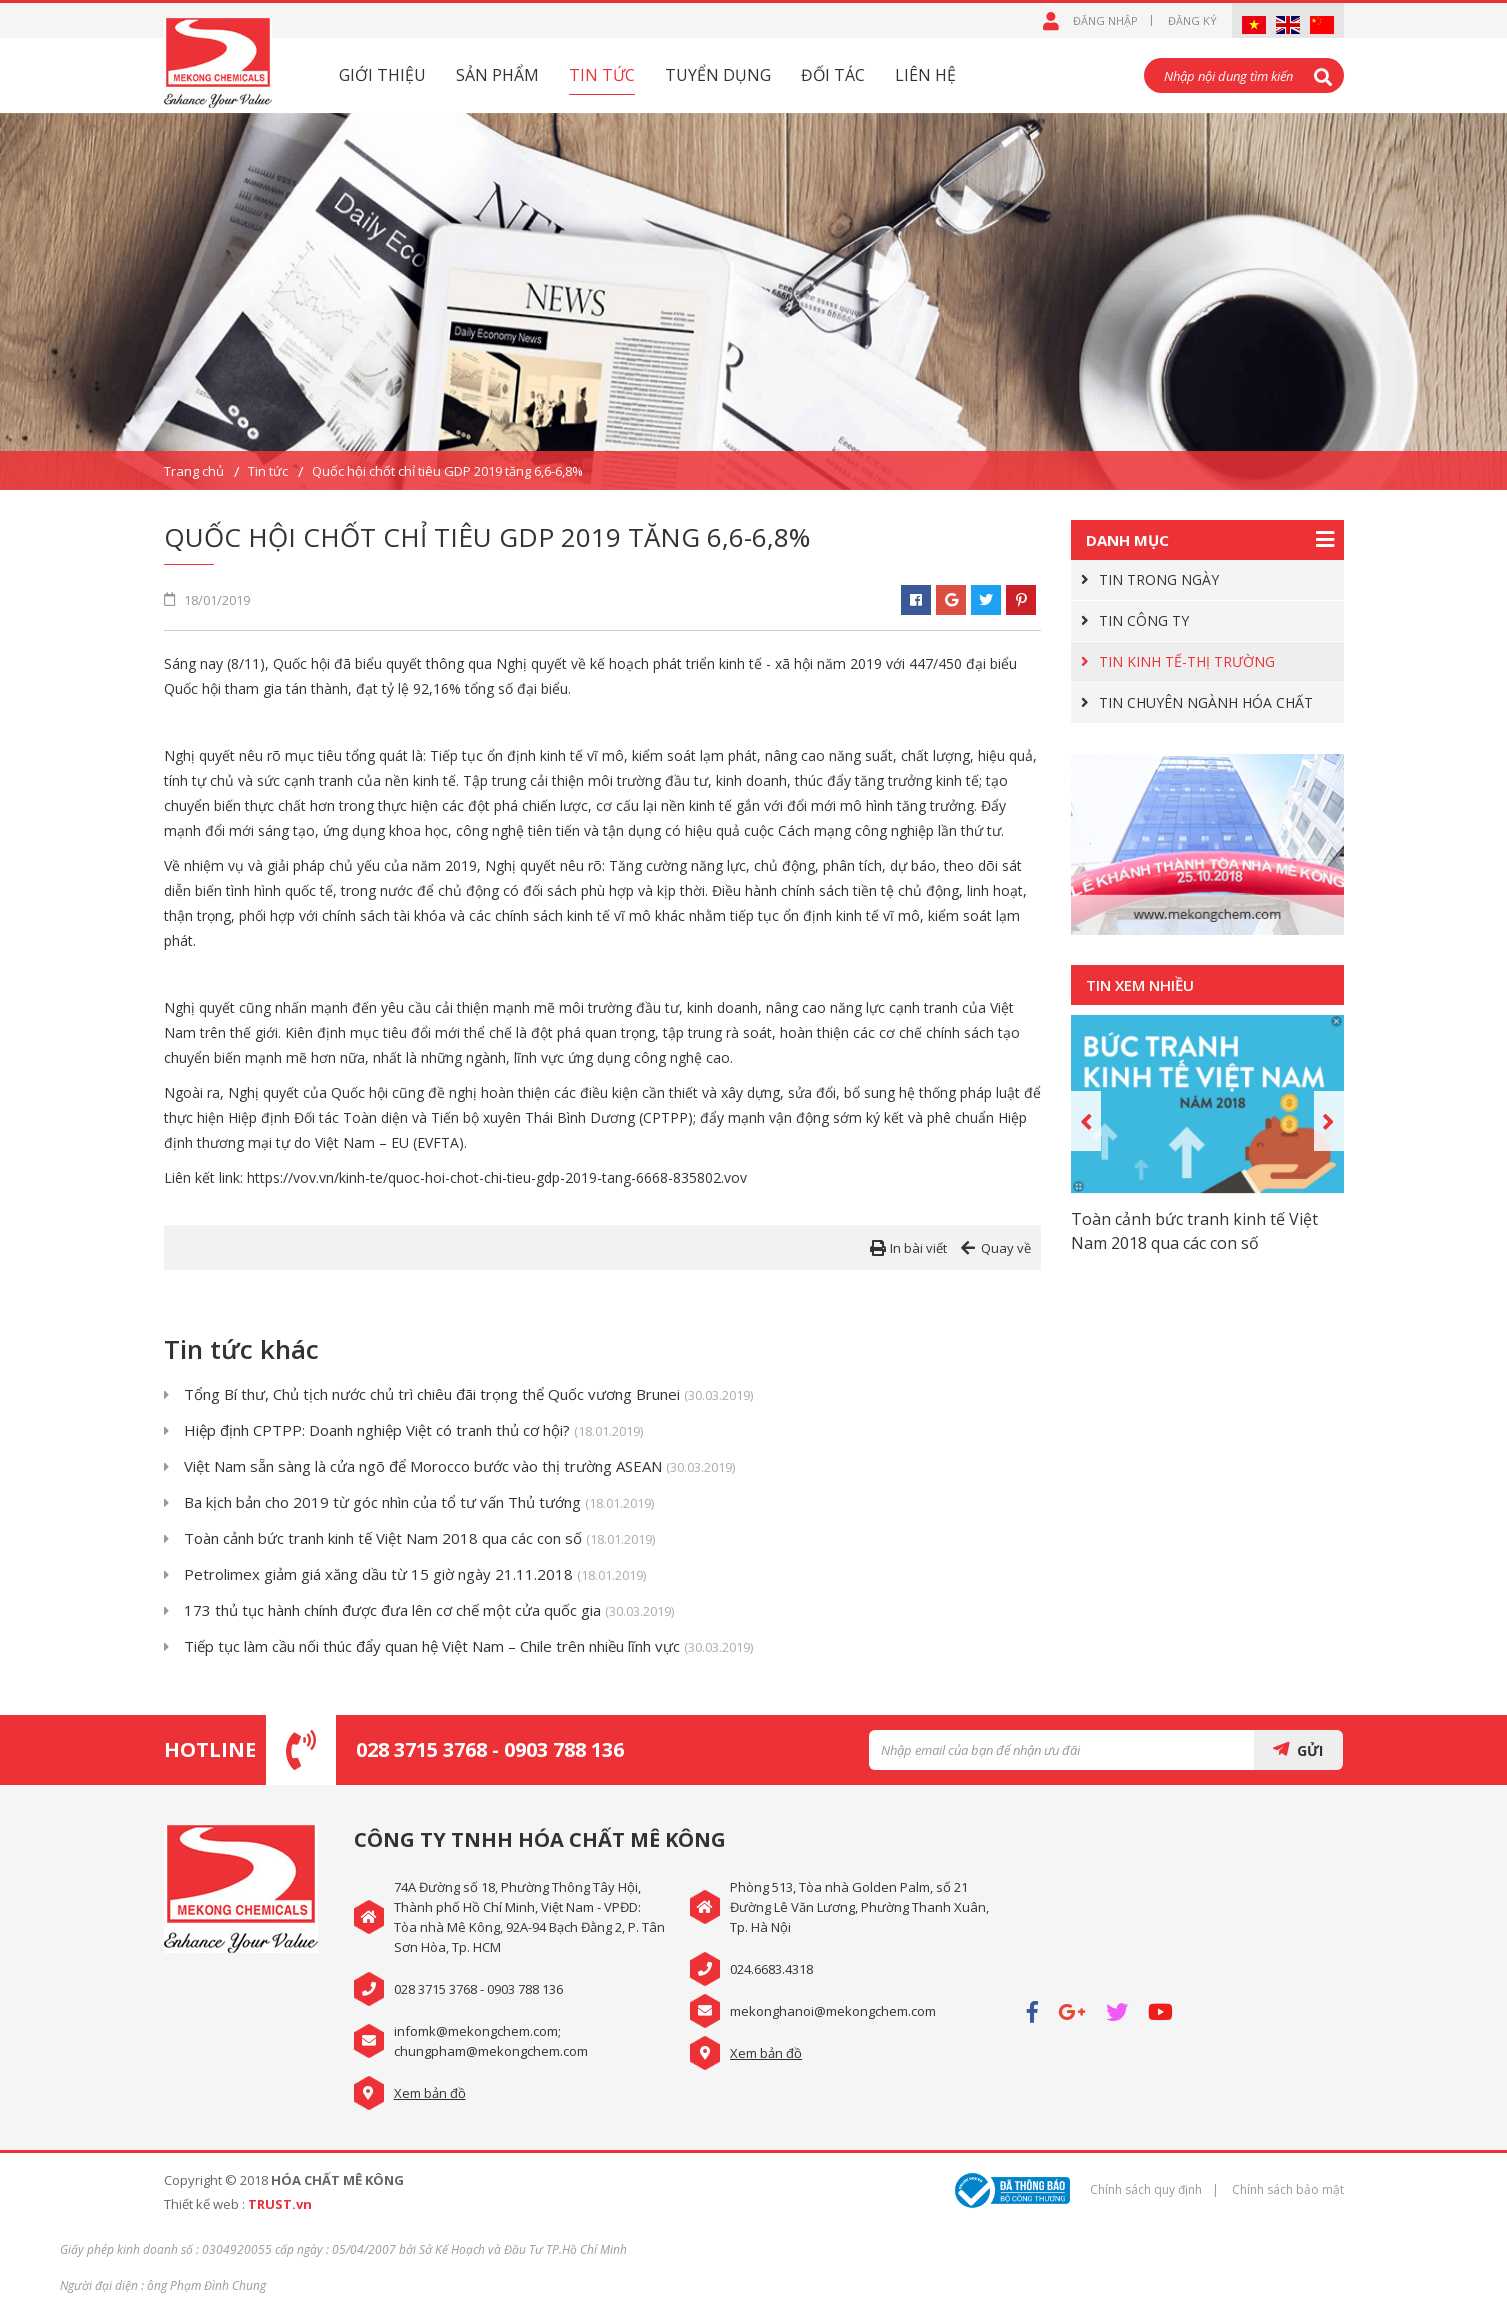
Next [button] (1329, 1121)
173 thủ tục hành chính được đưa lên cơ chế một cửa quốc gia (429, 1611)
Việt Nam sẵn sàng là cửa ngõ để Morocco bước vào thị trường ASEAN (459, 1467)
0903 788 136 (564, 1749)
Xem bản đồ (430, 2093)
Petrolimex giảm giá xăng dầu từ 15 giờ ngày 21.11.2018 (415, 1575)
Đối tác (833, 75)
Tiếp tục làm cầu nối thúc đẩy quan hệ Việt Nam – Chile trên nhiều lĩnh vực (468, 1647)
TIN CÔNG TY (1144, 620)
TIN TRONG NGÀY (1159, 579)
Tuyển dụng (718, 75)
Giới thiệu (382, 75)
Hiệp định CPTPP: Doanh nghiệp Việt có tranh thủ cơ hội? (413, 1431)
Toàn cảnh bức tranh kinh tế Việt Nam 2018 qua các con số (419, 1539)
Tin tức (602, 75)
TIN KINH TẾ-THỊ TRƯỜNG (1187, 661)
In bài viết (918, 1248)
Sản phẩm (497, 75)
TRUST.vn (280, 2204)
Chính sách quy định (1146, 2189)
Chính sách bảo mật (1288, 2189)
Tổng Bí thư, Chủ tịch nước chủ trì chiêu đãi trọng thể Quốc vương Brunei (468, 1395)
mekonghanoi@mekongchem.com (833, 2011)
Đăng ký (1192, 20)
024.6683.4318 (771, 1969)
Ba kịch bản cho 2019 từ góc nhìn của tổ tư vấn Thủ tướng (419, 1503)
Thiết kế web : (204, 2204)
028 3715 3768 (421, 1749)
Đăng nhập (1105, 20)
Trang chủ (194, 471)
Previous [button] (1086, 1121)
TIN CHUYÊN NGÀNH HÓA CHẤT (1206, 702)
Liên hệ (925, 75)
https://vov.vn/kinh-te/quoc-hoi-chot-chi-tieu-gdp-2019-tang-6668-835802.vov (497, 1177)
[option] (753, 301)
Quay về (1006, 1248)
